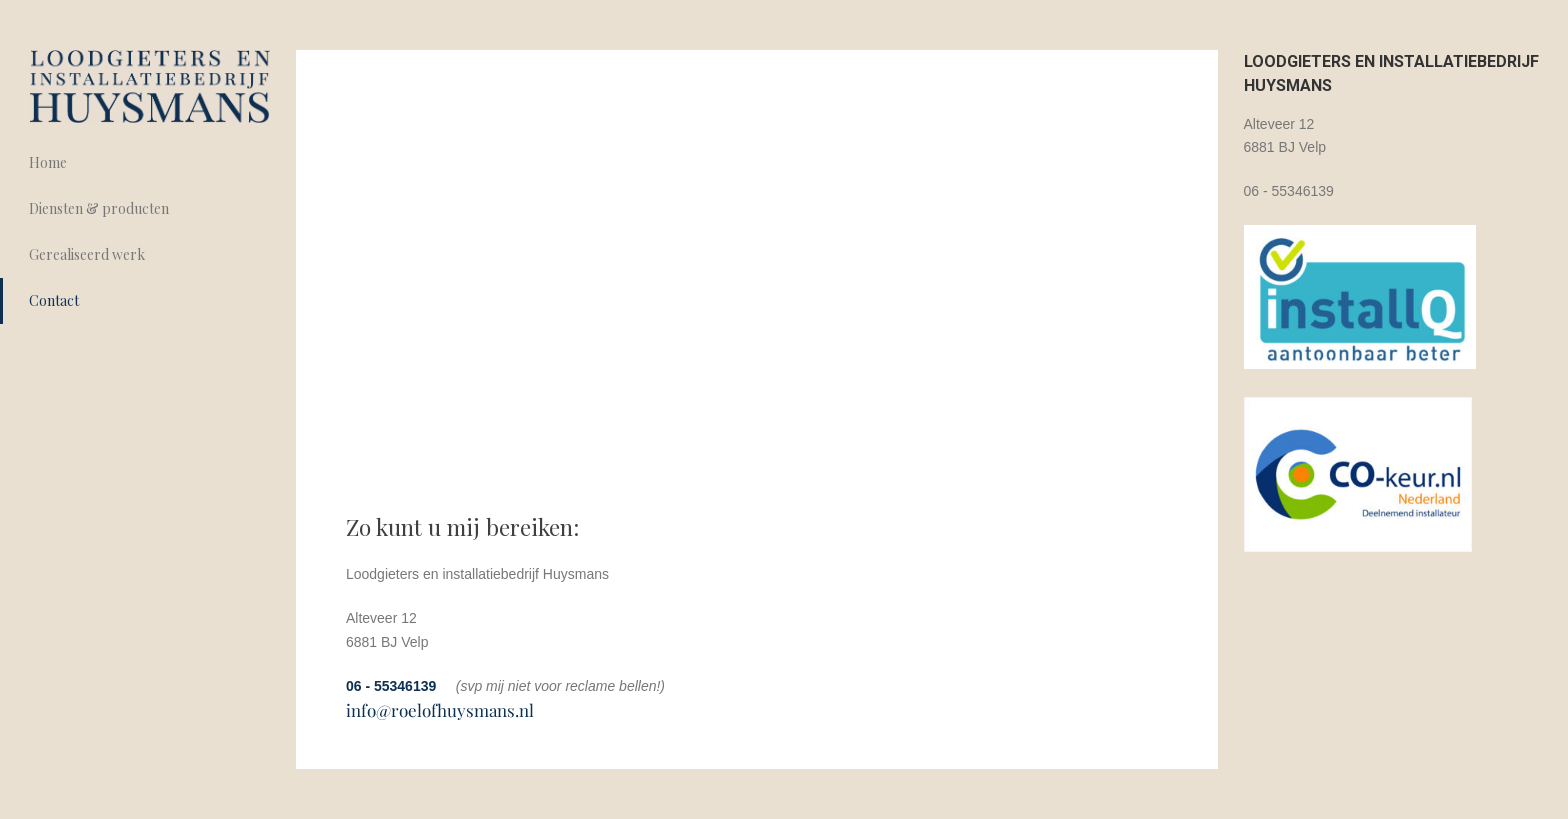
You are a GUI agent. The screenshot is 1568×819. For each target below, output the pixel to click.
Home (48, 162)
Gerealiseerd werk (87, 254)
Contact (54, 300)
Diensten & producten (99, 208)
